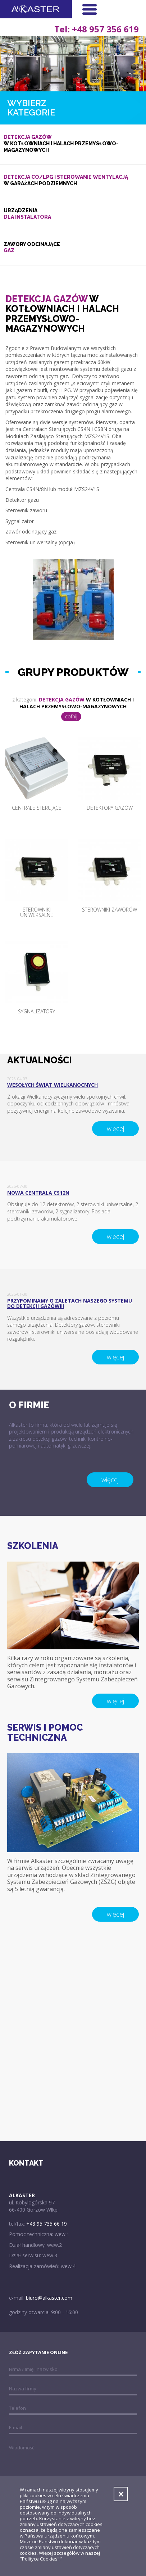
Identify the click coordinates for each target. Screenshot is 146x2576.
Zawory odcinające (73, 247)
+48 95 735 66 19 (46, 2223)
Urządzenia (73, 214)
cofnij (71, 716)
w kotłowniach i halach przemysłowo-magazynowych (73, 143)
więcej (115, 1128)
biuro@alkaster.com (49, 2297)
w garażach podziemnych (73, 180)
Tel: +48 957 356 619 (96, 28)
